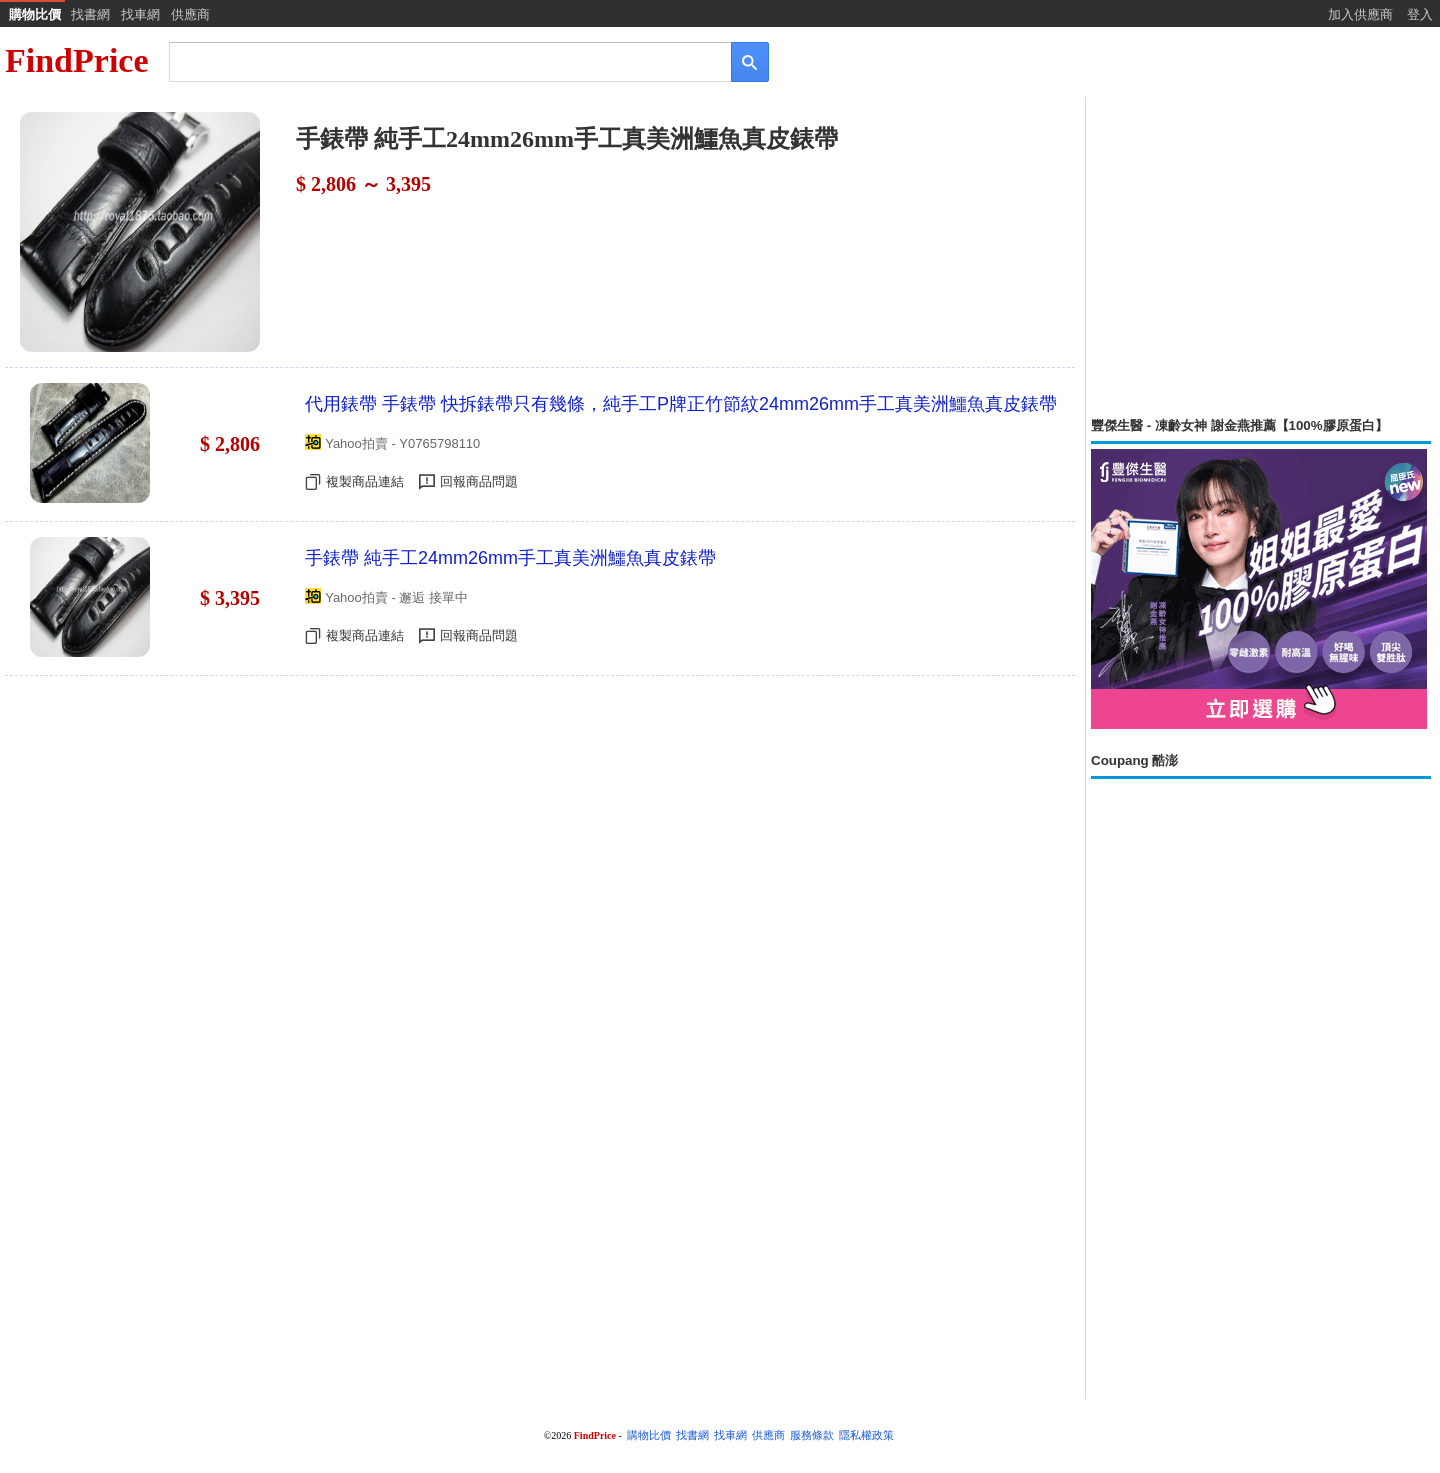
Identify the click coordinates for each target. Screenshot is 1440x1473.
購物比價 (35, 14)
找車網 (140, 14)
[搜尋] (436, 60)
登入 (1420, 14)
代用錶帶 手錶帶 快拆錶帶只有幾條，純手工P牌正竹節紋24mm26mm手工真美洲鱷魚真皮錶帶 (681, 404)
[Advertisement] (1261, 257)
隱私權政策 (866, 1435)
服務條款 (812, 1435)
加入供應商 (1360, 14)
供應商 (190, 14)
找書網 (90, 14)
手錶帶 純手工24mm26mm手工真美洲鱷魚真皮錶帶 (510, 558)
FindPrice (77, 60)
